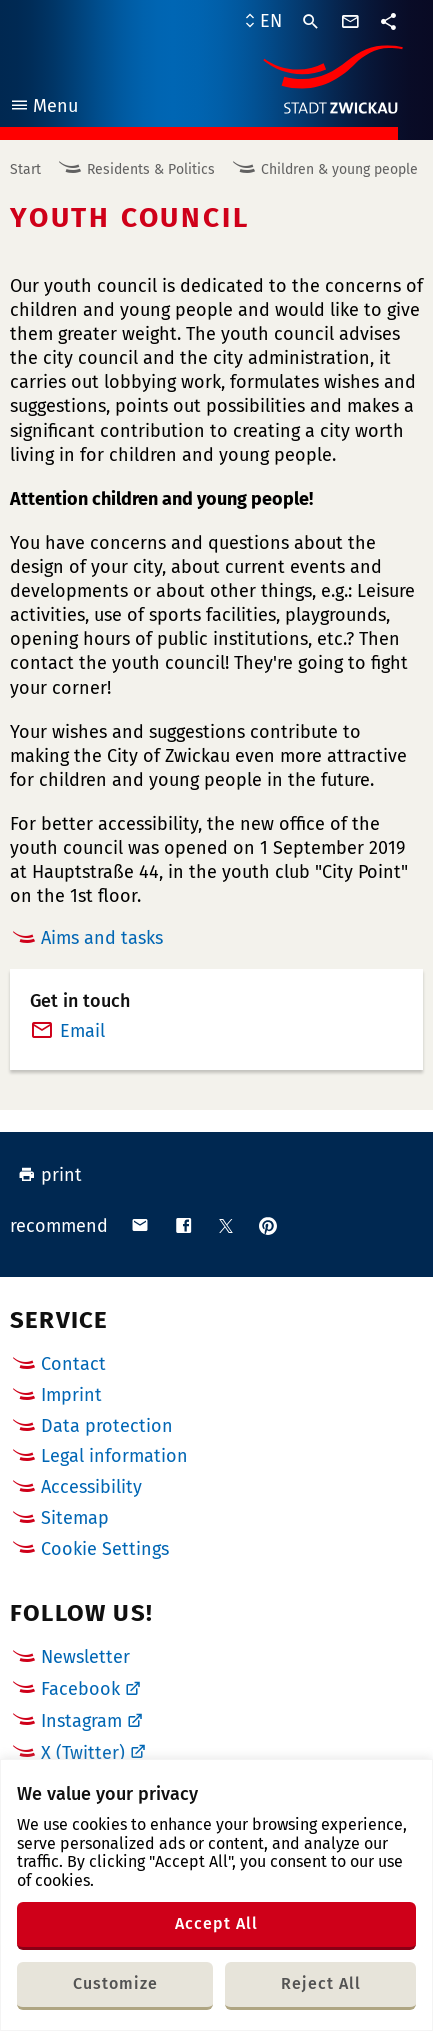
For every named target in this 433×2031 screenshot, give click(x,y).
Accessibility (91, 1487)
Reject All (321, 1983)
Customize (115, 1983)
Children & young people (339, 169)
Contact (73, 1364)
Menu (43, 108)
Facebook (80, 1689)
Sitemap (75, 1518)
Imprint (71, 1395)
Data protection (107, 1426)
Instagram (81, 1721)
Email (82, 1031)
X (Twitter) (83, 1753)
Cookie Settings (105, 1549)
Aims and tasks (102, 938)
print (50, 1175)
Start (25, 169)
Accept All (216, 1923)
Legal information (114, 1456)
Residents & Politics (151, 169)
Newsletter (85, 1657)
